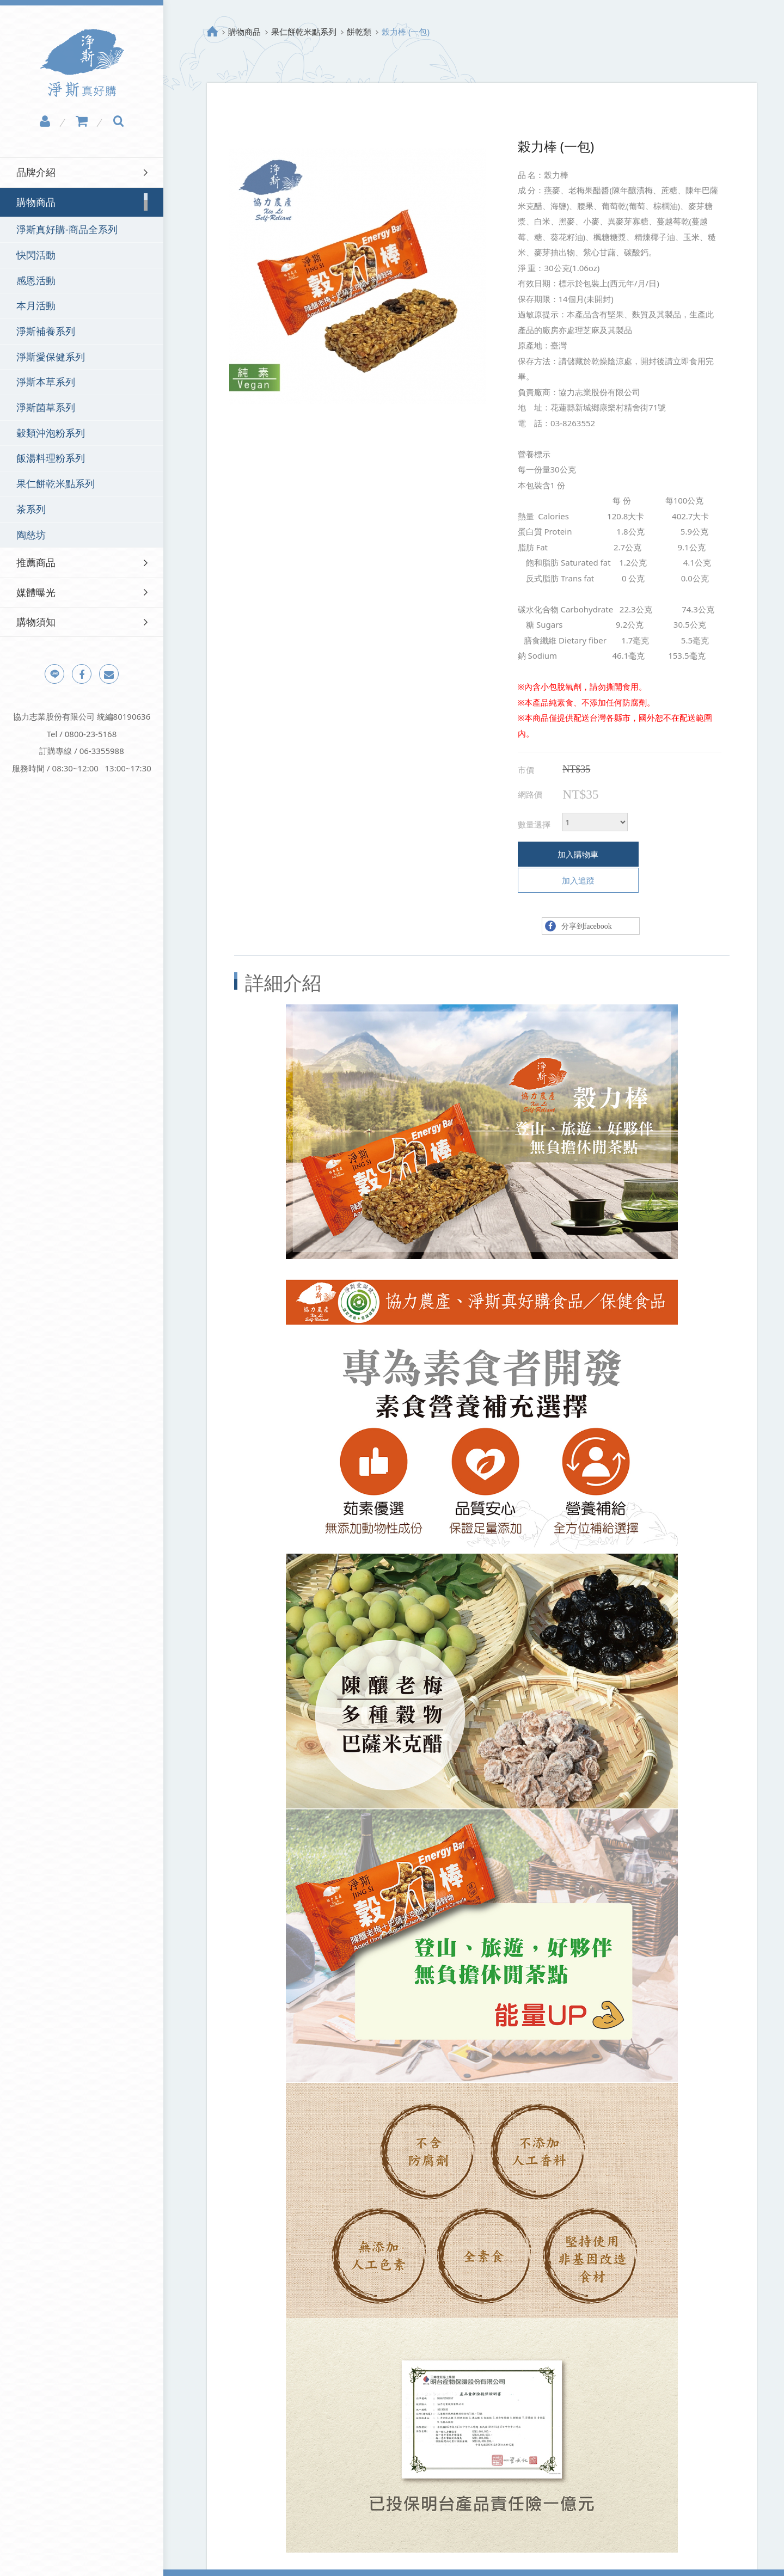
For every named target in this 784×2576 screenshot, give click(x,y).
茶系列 (31, 509)
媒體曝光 (36, 592)
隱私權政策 (246, 2559)
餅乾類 (359, 31)
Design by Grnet (527, 2559)
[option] (358, 276)
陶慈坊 (31, 534)
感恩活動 (36, 280)
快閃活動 (36, 254)
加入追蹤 (666, 853)
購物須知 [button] (36, 621)
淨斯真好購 (82, 63)
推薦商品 (36, 562)
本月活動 (36, 305)
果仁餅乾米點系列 (55, 483)
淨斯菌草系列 (45, 407)
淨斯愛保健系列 (50, 356)
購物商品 (244, 31)
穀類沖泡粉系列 (50, 432)
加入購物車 (566, 853)
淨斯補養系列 (45, 331)
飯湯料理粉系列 (50, 457)
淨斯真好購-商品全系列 (67, 229)
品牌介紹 (36, 172)
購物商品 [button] (36, 201)
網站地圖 (296, 2559)
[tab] (81, 172)
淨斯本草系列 (45, 381)
